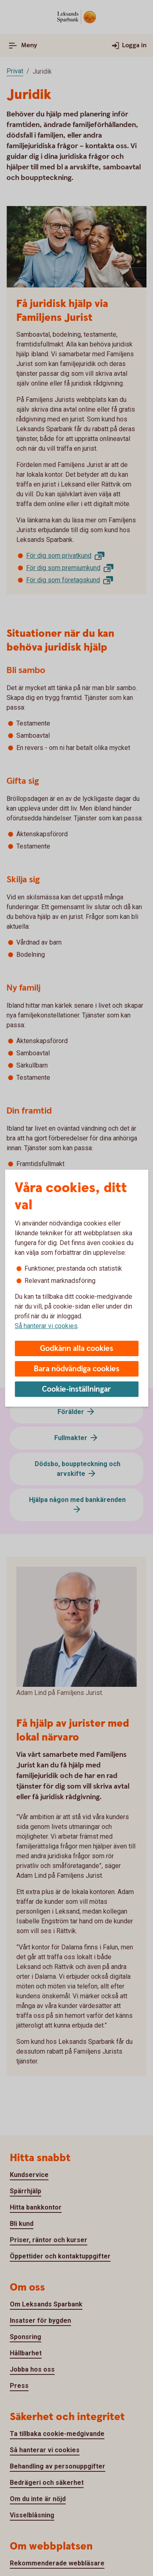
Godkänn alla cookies (76, 1349)
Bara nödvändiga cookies (77, 1369)
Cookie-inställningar (76, 1389)
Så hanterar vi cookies (46, 1326)
